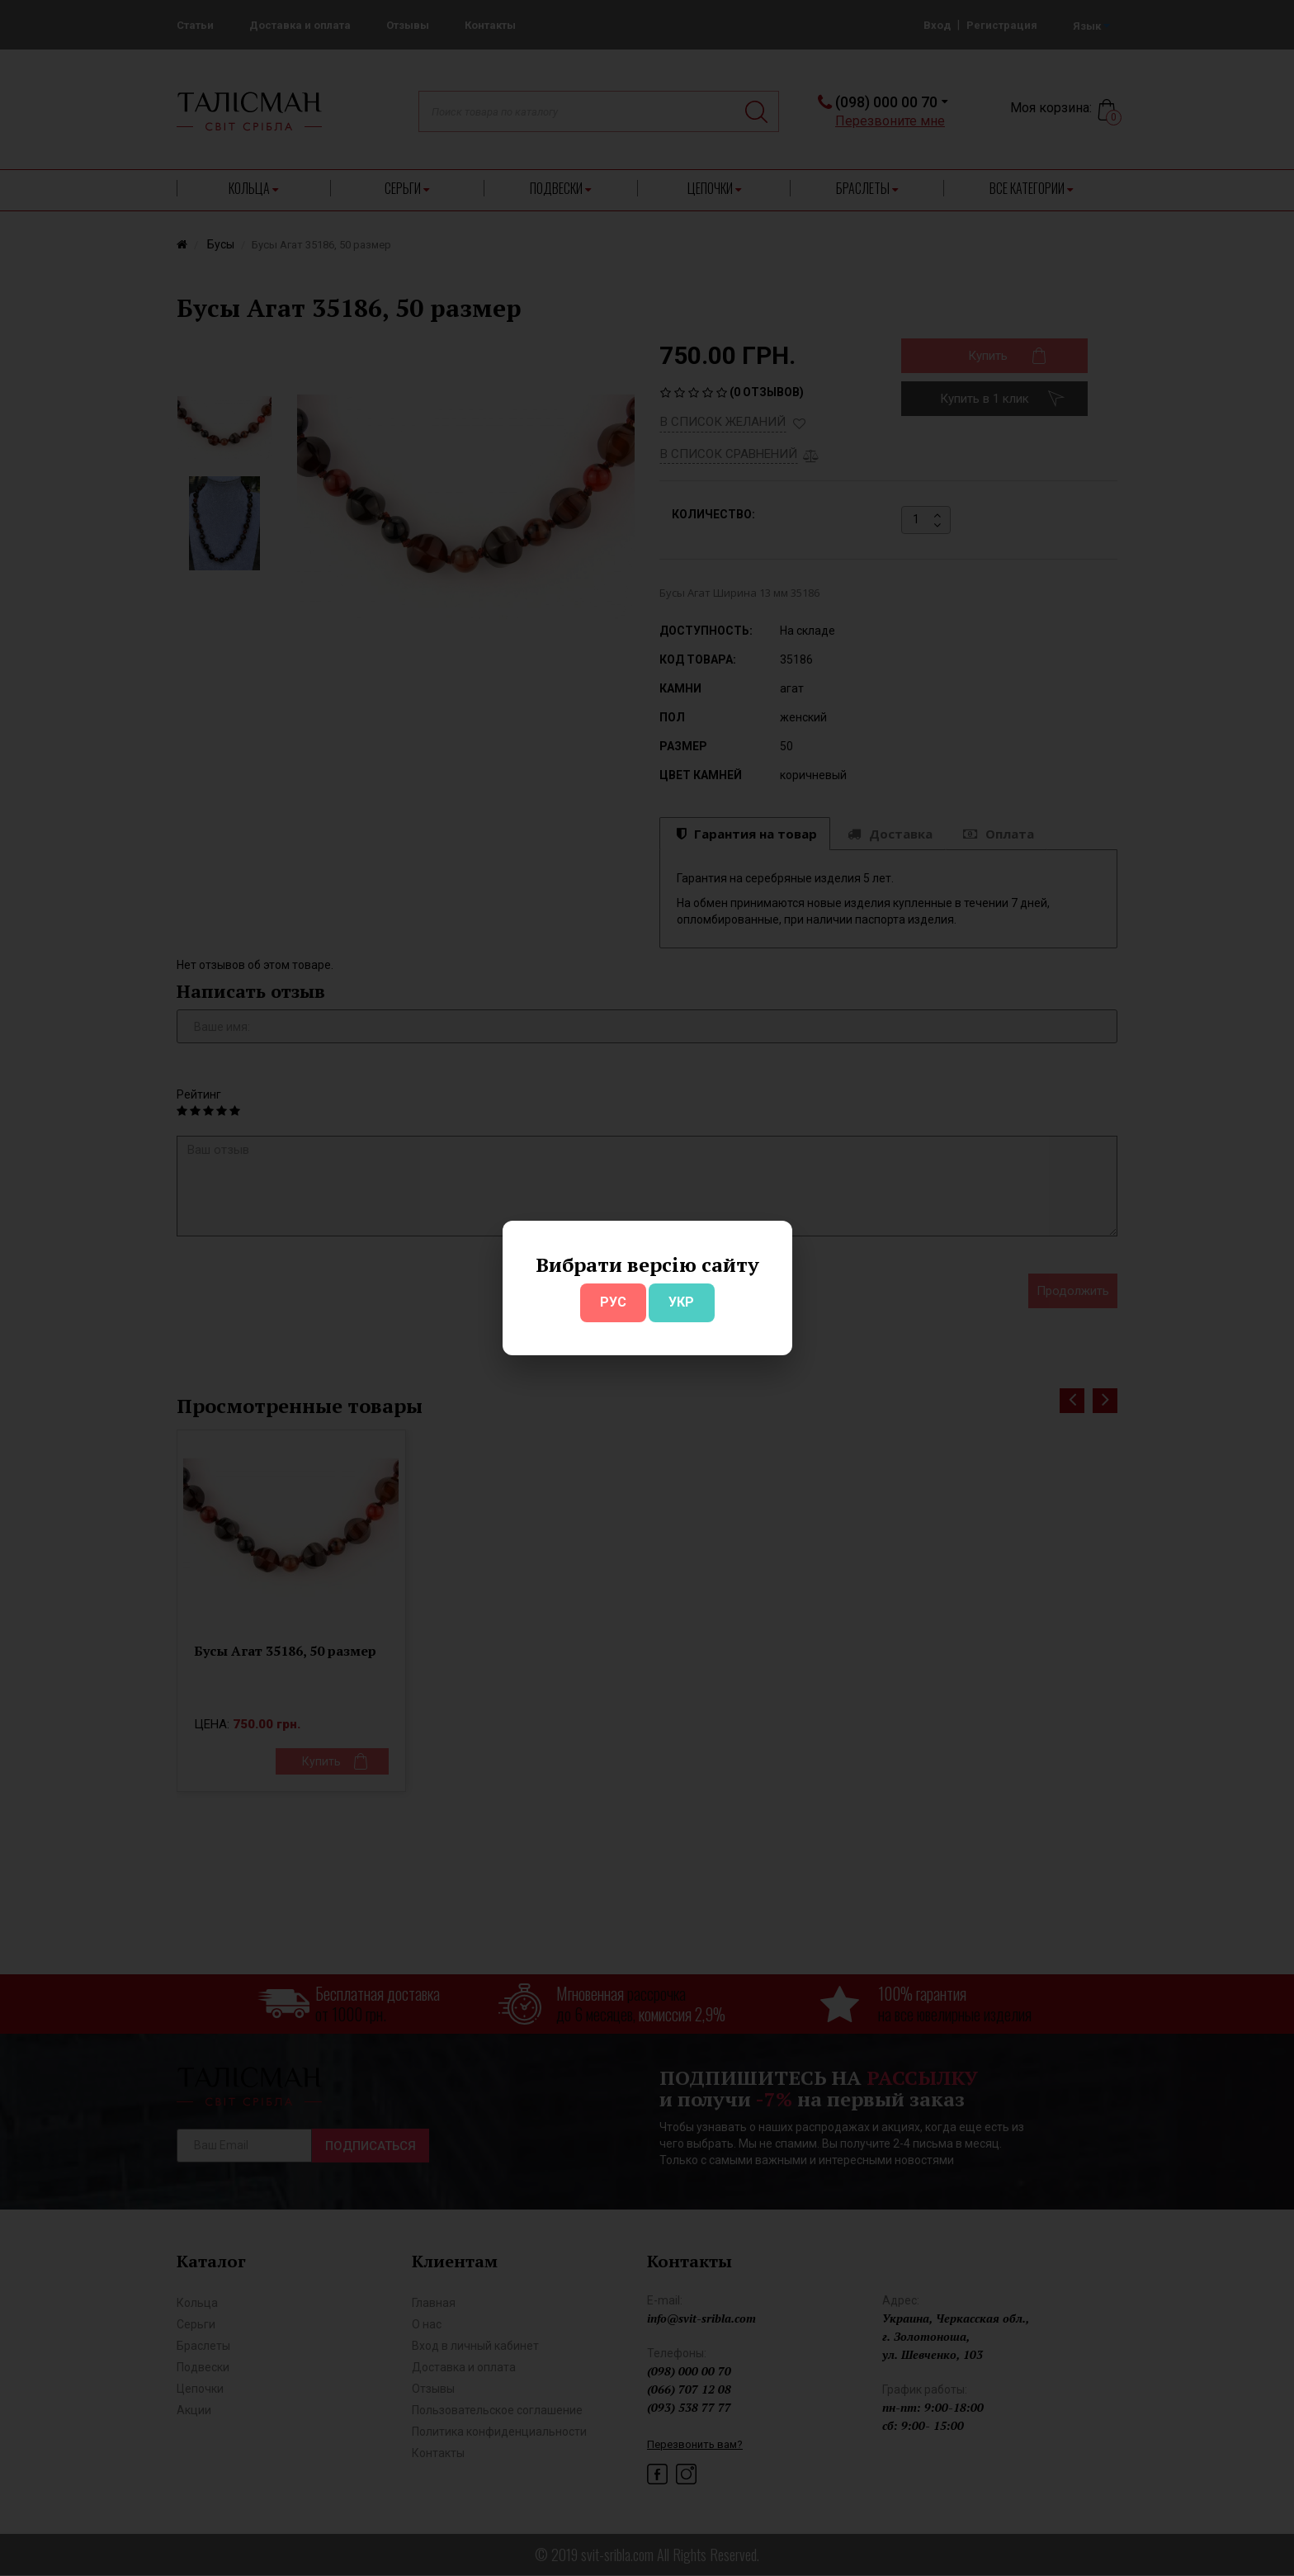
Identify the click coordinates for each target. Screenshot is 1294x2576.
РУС (613, 1302)
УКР (681, 1302)
